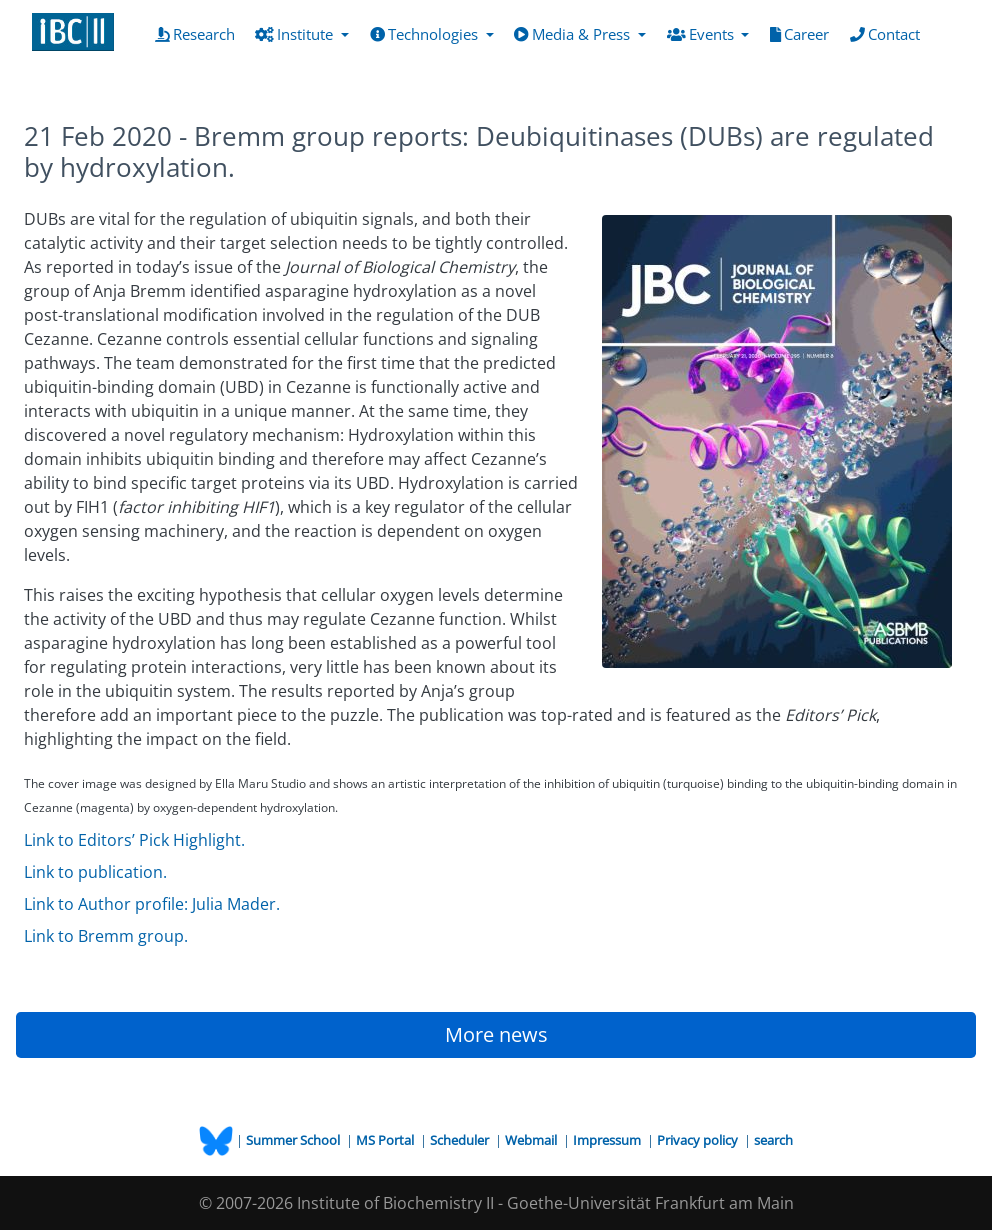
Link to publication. (95, 872)
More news (496, 1034)
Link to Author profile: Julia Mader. (152, 904)
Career (803, 33)
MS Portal (386, 1140)
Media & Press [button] (574, 34)
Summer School (294, 1140)
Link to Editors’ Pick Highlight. (134, 840)
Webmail (532, 1140)
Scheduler (461, 1140)
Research (199, 33)
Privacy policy (699, 1140)
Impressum (608, 1140)
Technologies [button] (426, 34)
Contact (889, 33)
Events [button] (702, 34)
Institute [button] (296, 34)
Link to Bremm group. (106, 936)
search (773, 1140)
